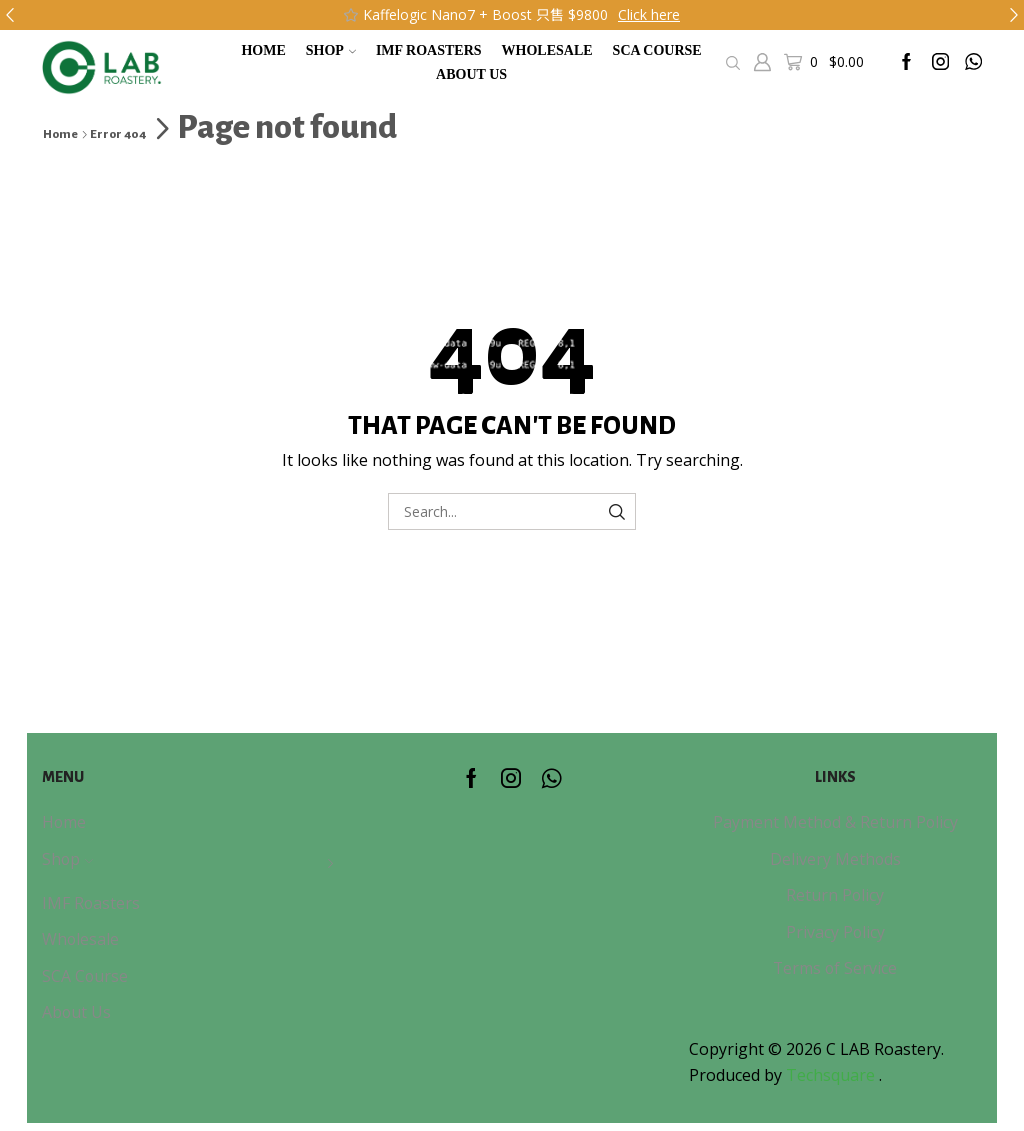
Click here (649, 14)
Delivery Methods (835, 859)
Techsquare (832, 1075)
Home (263, 50)
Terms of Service (835, 968)
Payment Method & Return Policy (835, 822)
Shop (331, 50)
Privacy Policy (835, 932)
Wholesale (547, 50)
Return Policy (835, 895)
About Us (471, 74)
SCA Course (657, 50)
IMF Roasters (429, 50)
